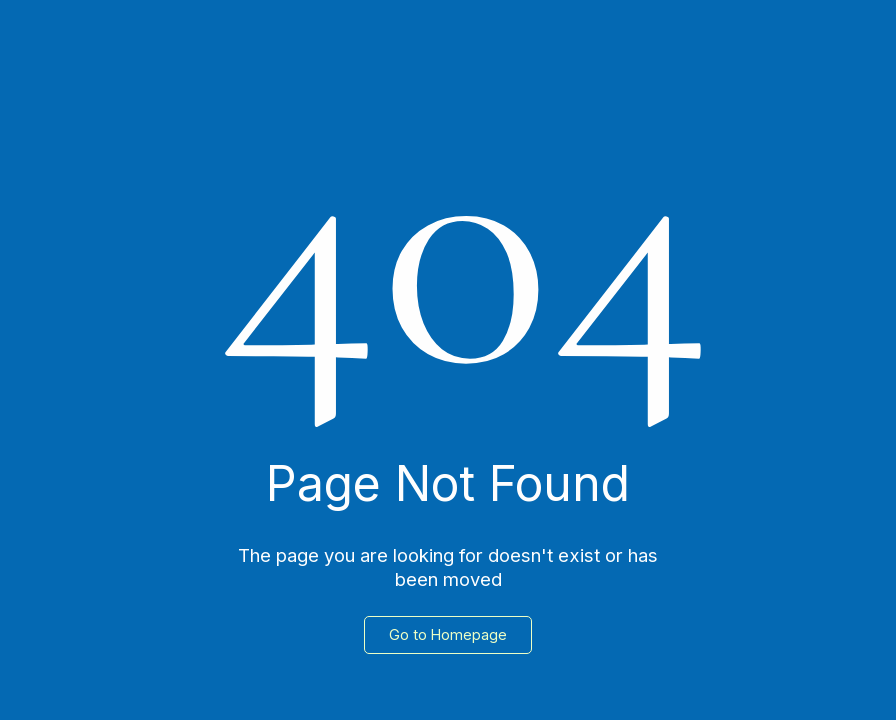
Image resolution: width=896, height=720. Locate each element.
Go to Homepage (448, 634)
